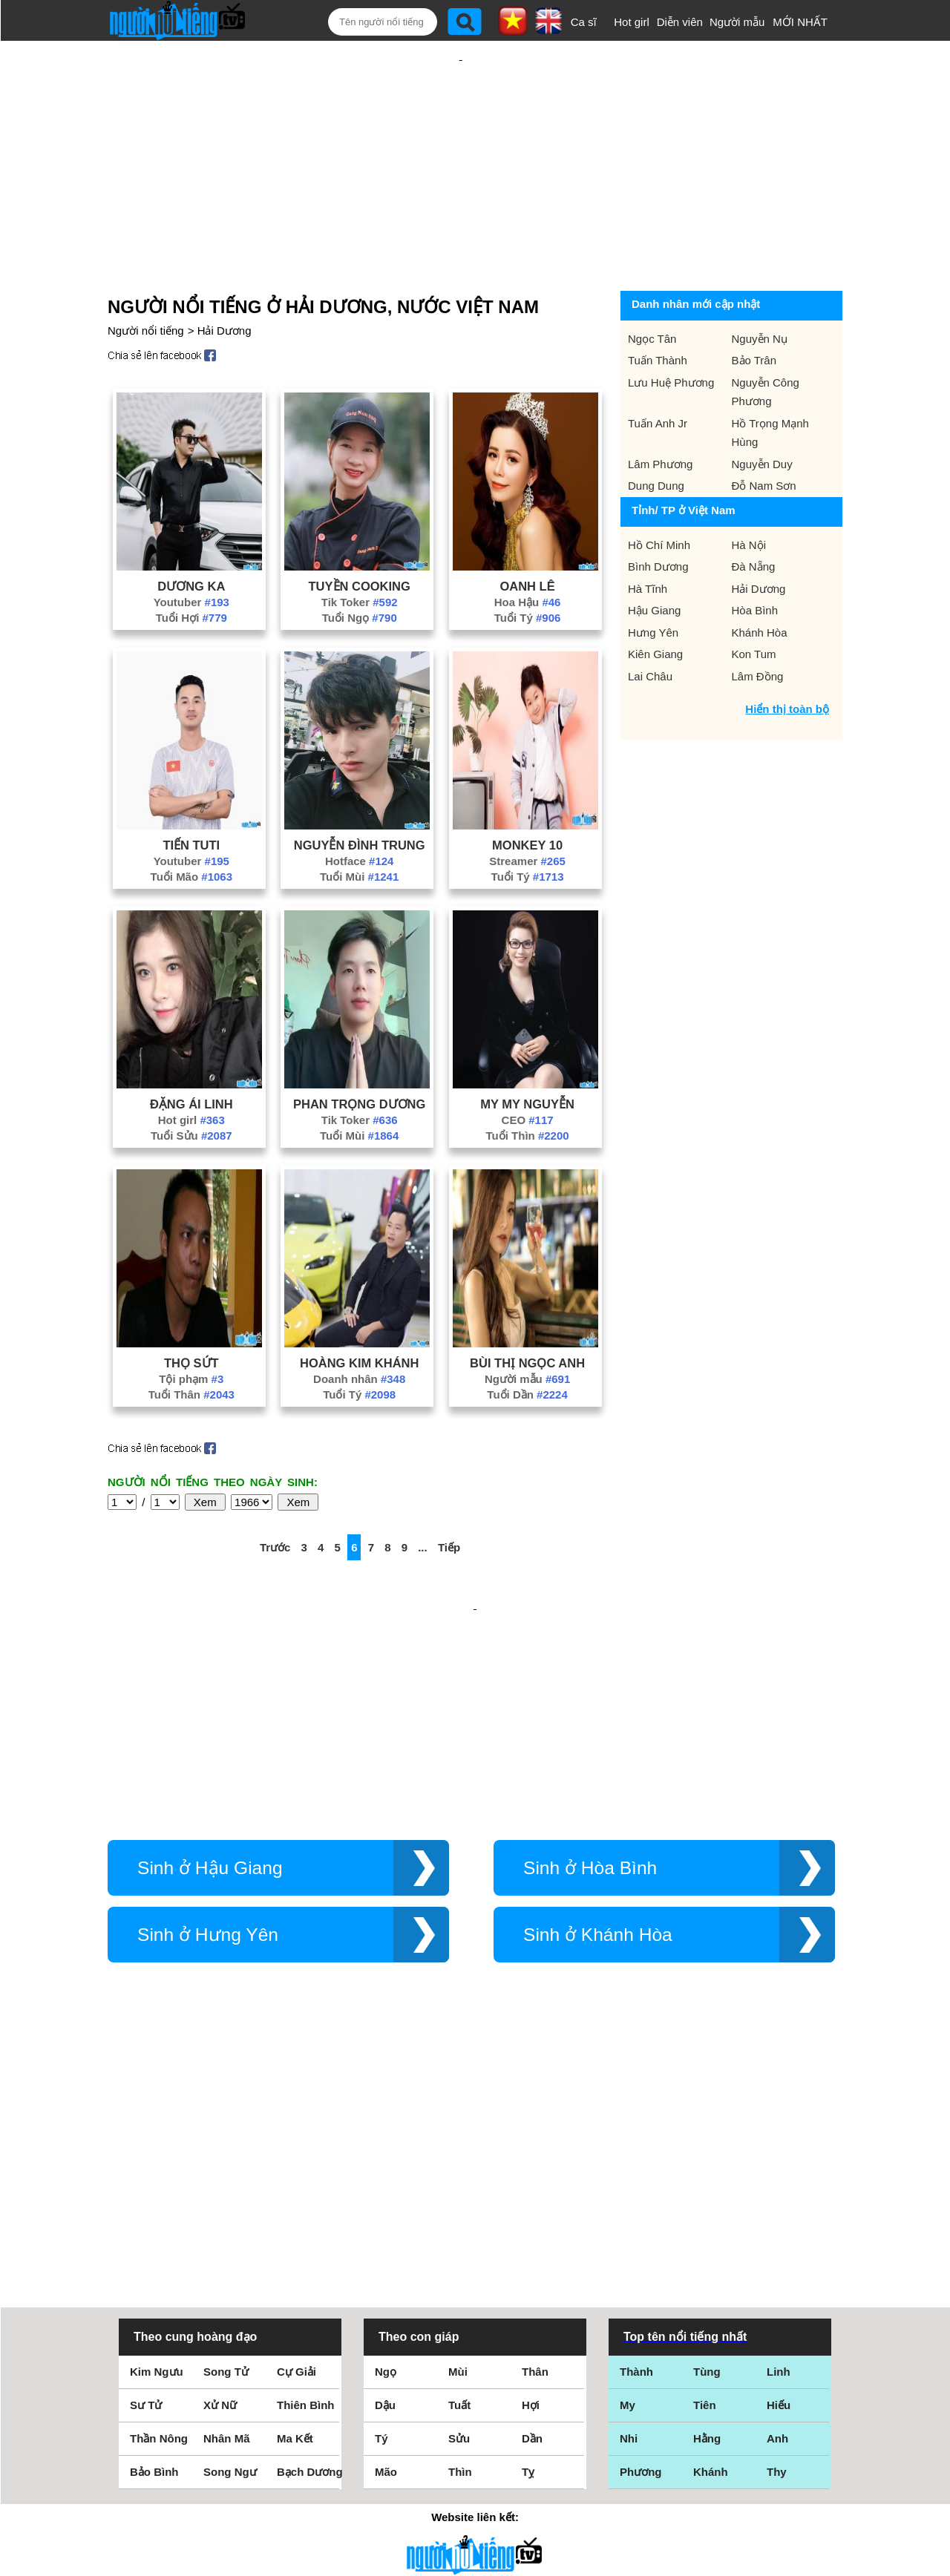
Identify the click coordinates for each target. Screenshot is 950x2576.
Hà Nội (749, 496)
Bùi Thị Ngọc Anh (527, 1314)
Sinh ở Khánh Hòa (597, 1838)
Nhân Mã (226, 2230)
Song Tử (226, 2164)
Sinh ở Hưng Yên (207, 1838)
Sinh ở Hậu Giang (210, 1771)
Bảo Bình (154, 2264)
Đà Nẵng (754, 518)
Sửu (459, 2230)
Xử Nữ (220, 2197)
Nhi (629, 2230)
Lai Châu (650, 628)
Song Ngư (230, 2264)
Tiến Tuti (191, 797)
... (423, 1499)
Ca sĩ (584, 22)
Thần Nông (159, 2230)
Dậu (385, 2197)
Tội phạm (191, 1330)
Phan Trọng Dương (359, 1055)
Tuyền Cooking (359, 538)
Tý (381, 2230)
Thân (535, 2164)
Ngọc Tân (652, 290)
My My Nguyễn (527, 1055)
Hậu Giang (654, 562)
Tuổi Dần (527, 1346)
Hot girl (631, 22)
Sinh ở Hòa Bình (590, 1771)
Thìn (460, 2264)
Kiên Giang (655, 605)
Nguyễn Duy (762, 416)
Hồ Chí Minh (659, 496)
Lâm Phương (660, 416)
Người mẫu (737, 22)
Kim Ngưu (156, 2164)
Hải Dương (224, 282)
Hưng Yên (653, 584)
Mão (386, 2264)
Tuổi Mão (191, 828)
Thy (777, 2264)
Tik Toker (359, 554)
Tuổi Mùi (359, 828)
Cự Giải (296, 2164)
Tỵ (528, 2264)
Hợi (531, 2197)
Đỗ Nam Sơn (764, 437)
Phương (641, 2264)
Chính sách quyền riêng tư (475, 2493)
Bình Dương (658, 518)
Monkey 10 (527, 797)
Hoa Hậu (527, 554)
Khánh (710, 2264)
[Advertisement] (461, 138)
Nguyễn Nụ (759, 290)
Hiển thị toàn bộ (787, 660)
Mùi (458, 2164)
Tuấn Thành (657, 312)
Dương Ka (191, 538)
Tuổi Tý (527, 569)
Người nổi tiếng (146, 282)
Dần (532, 2230)
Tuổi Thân (191, 1346)
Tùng (707, 2164)
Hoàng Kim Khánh (359, 1314)
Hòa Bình (755, 562)
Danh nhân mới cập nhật (696, 255)
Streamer (527, 812)
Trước (275, 1499)
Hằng (707, 2230)
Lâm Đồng (758, 628)
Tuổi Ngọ (359, 569)
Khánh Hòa (759, 584)
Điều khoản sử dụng (475, 2415)
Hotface (359, 812)
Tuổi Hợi (191, 569)
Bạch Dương (310, 2264)
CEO (528, 1071)
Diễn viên (680, 22)
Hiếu (778, 2197)
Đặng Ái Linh (191, 1055)
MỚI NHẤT (800, 22)
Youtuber (191, 554)
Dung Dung (656, 437)
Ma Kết (295, 2230)
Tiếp (449, 1499)
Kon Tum (754, 605)
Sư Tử (146, 2197)
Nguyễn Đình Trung (359, 797)
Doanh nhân (359, 1330)
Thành (636, 2164)
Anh (777, 2230)
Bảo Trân (754, 312)
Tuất (459, 2197)
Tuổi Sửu (191, 1087)
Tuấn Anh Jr (657, 375)
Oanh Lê (526, 538)
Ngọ (385, 2164)
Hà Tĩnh (647, 540)
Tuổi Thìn (527, 1087)
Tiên (704, 2197)
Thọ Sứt (191, 1314)
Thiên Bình (306, 2197)
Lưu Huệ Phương (671, 334)
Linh (778, 2164)
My (627, 2197)
